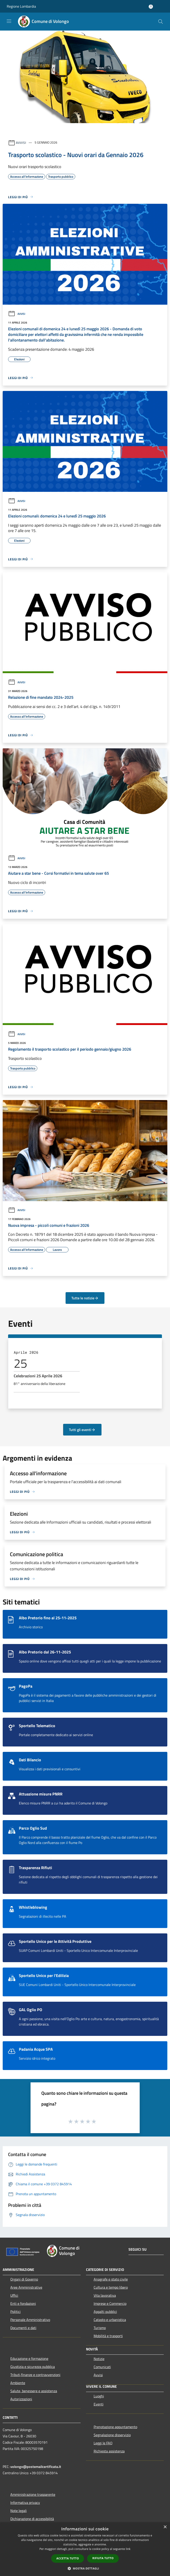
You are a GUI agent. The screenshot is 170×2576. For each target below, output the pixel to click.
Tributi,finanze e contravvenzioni (35, 2374)
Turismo (100, 2327)
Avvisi (21, 142)
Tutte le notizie (85, 1298)
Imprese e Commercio (110, 2303)
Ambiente (17, 2382)
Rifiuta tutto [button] (103, 2558)
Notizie (99, 2358)
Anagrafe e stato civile (111, 2279)
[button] (85, 2568)
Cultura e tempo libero (111, 2287)
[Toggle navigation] (9, 21)
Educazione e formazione (29, 2358)
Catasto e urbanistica (110, 2319)
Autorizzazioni (21, 2399)
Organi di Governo (24, 2279)
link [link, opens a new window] (128, 2549)
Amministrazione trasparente (32, 2494)
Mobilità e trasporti (108, 2336)
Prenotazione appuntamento (115, 2427)
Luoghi (99, 2396)
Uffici (14, 2295)
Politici (15, 2311)
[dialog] (85, 2549)
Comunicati (102, 2367)
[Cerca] (160, 21)
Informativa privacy (25, 2502)
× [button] (165, 2527)
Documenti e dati (23, 2327)
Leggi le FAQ (103, 2443)
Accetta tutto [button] (67, 2558)
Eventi (99, 2404)
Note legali (18, 2510)
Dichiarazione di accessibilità (32, 2518)
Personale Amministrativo (30, 2319)
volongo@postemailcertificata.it (35, 2466)
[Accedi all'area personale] (151, 6)
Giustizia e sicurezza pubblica (32, 2366)
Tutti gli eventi (82, 1429)
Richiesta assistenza (109, 2451)
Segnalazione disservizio (112, 2435)
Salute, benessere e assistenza (33, 2391)
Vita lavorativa (105, 2295)
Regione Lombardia (21, 6)
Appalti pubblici (105, 2311)
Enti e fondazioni (23, 2303)
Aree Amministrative (26, 2287)
